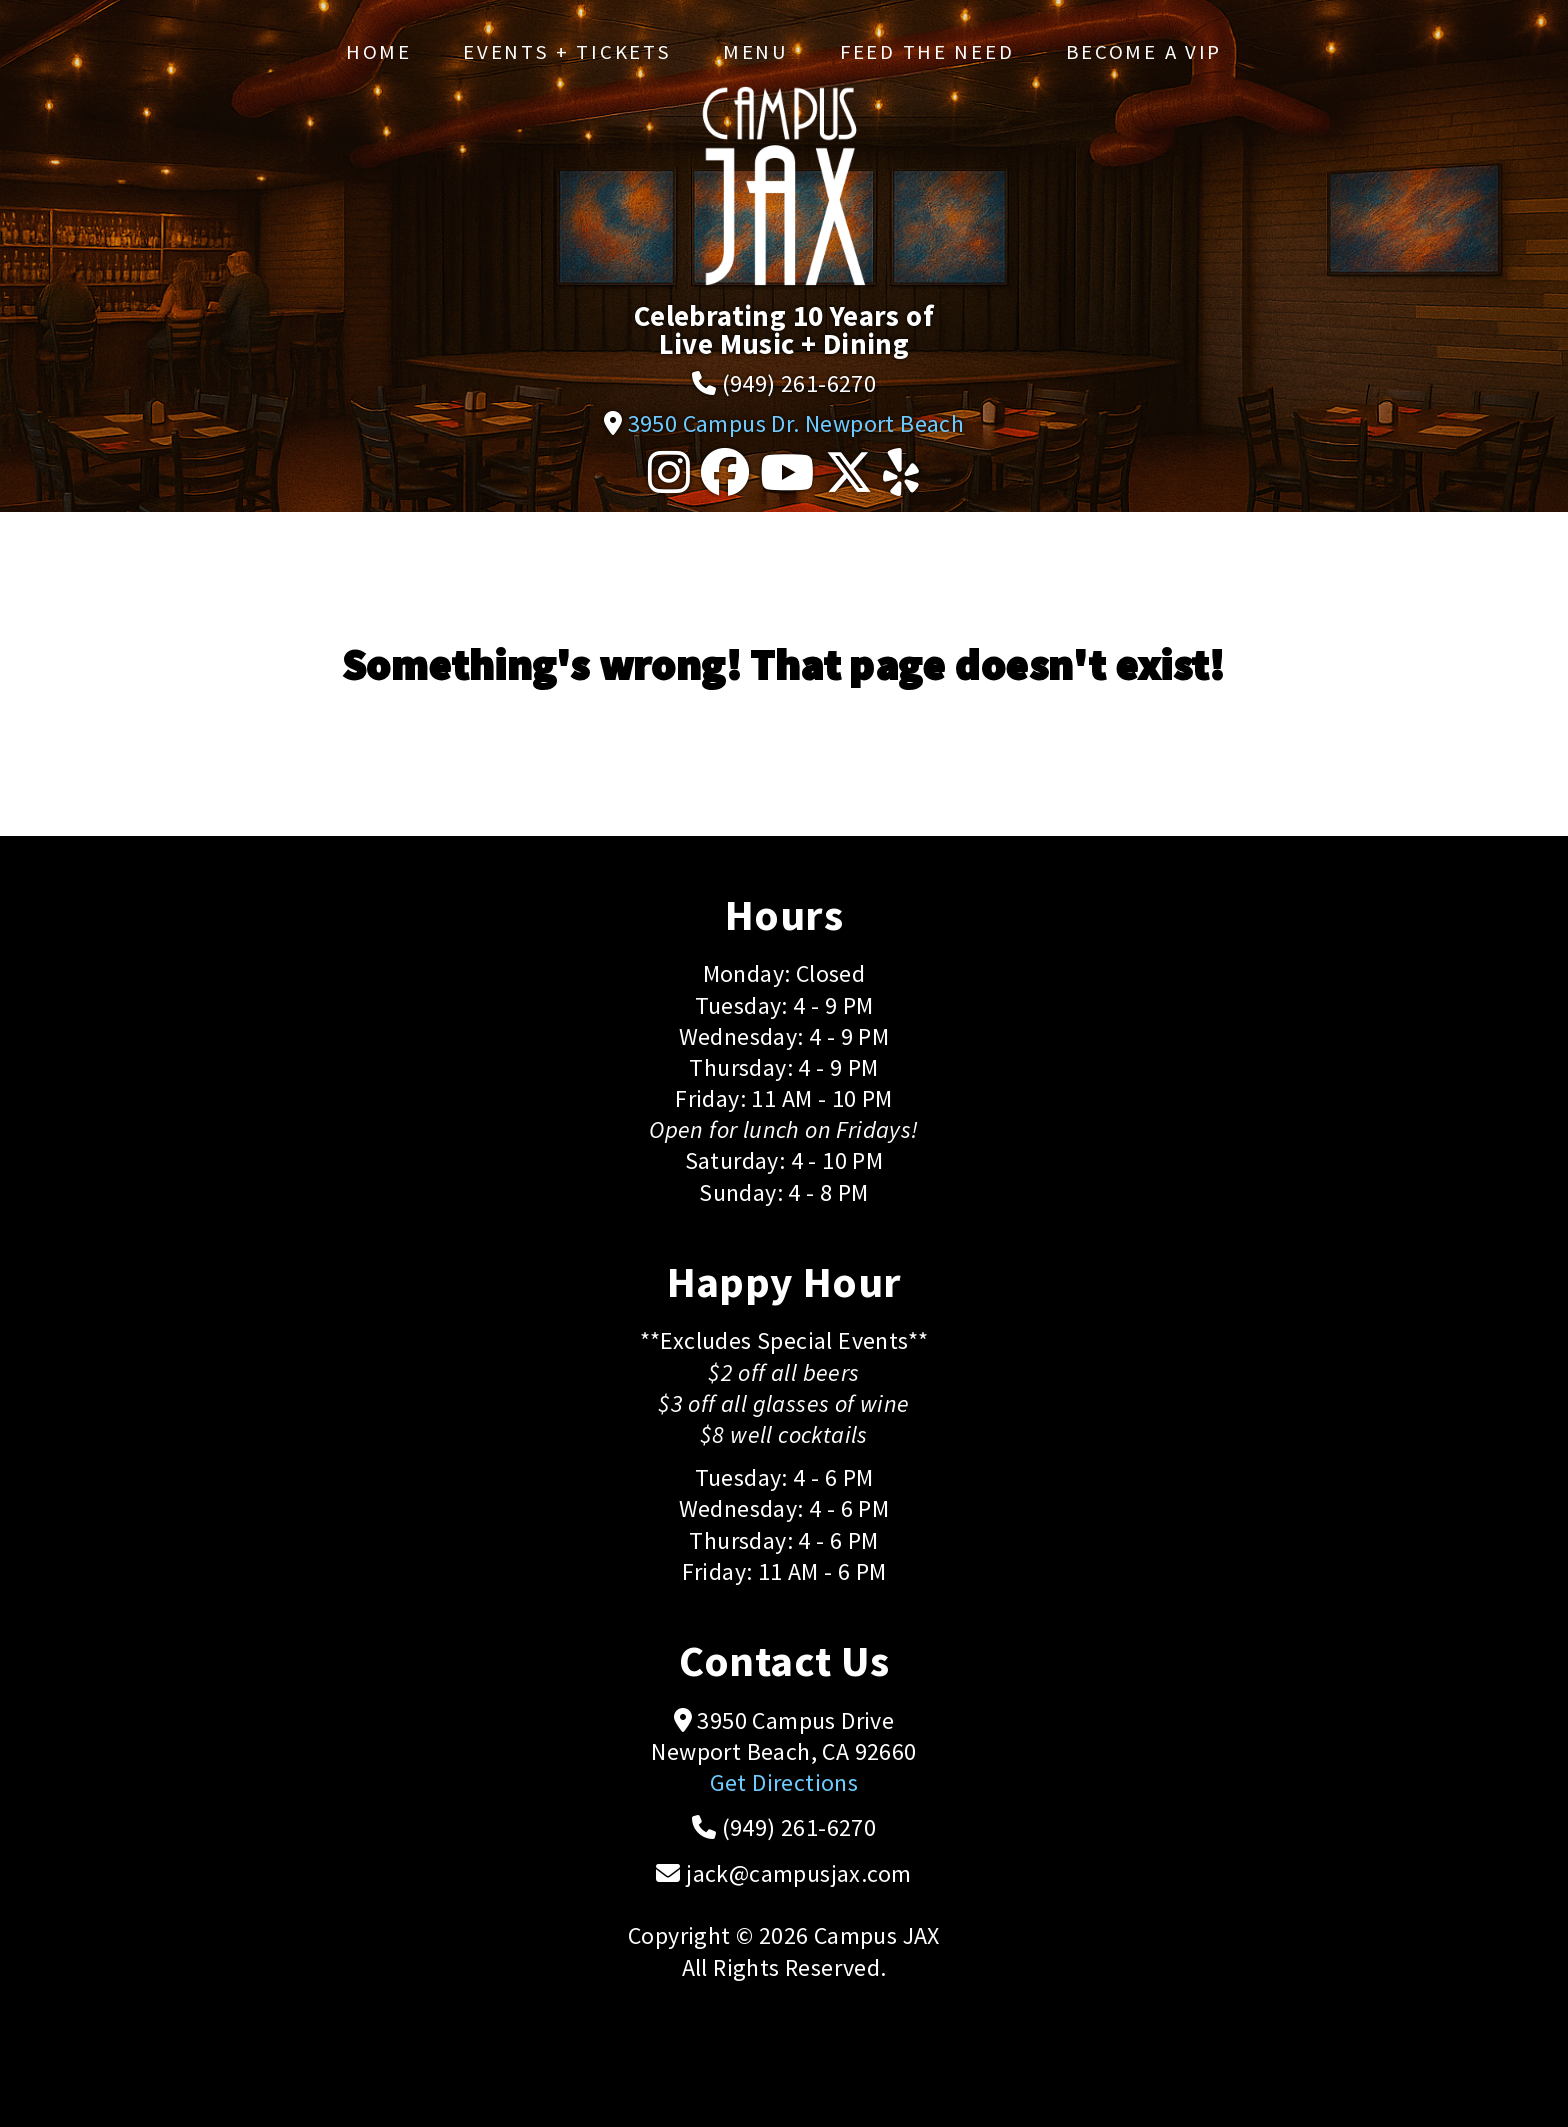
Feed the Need (927, 52)
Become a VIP (1144, 52)
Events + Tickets (567, 52)
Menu (756, 52)
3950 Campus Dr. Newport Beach (796, 423)
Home (379, 52)
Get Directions (784, 1782)
